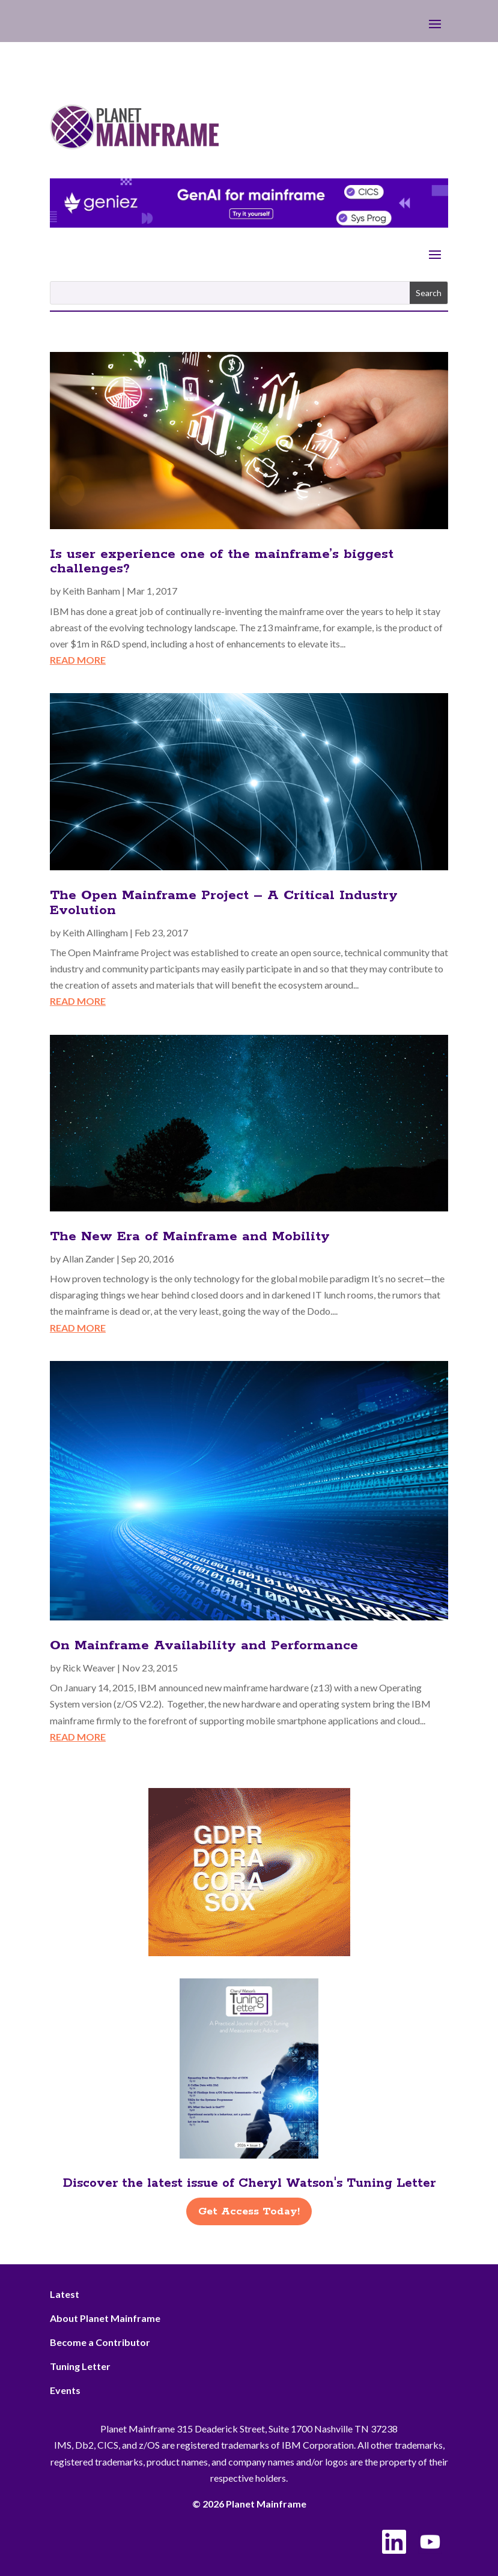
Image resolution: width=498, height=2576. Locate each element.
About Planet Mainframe (105, 2318)
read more (78, 659)
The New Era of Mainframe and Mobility (190, 1236)
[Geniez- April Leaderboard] (249, 223)
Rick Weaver (88, 1667)
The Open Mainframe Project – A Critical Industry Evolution (224, 903)
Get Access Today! (249, 2211)
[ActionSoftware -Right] (249, 1952)
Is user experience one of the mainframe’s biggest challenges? (221, 562)
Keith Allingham (95, 932)
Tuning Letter (80, 2366)
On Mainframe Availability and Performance (204, 1645)
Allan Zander (88, 1258)
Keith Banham (91, 590)
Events (65, 2390)
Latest (64, 2294)
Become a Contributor (100, 2342)
